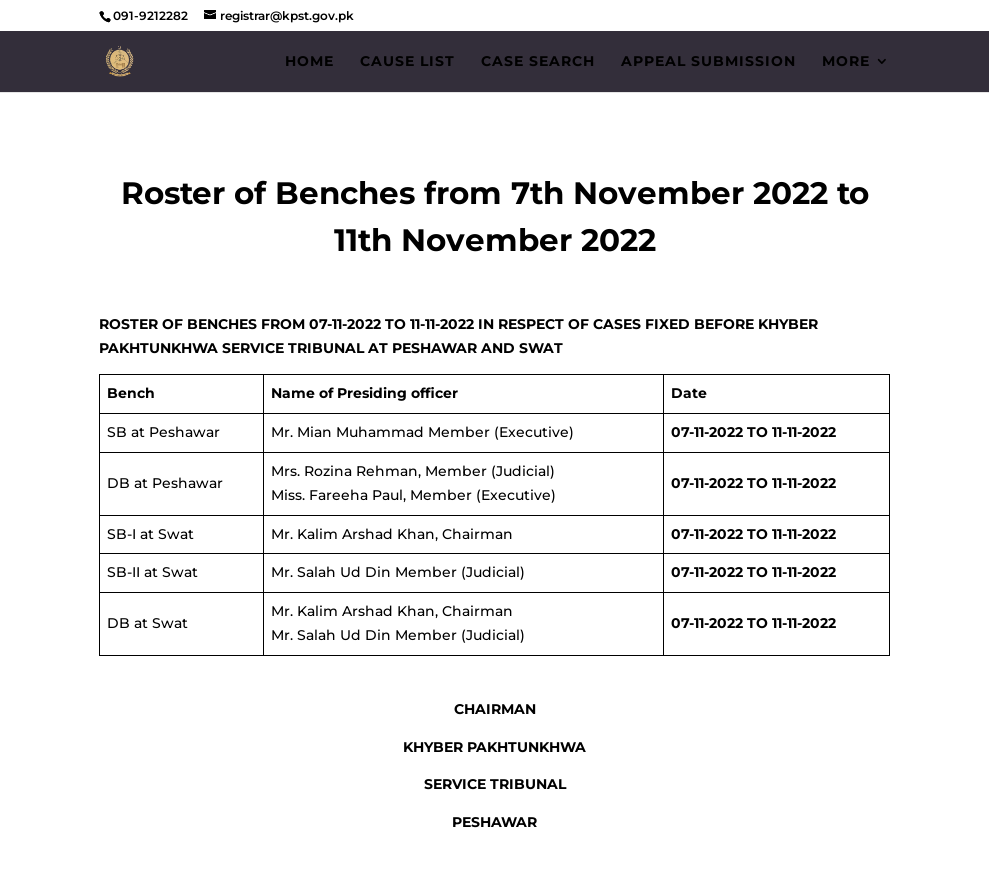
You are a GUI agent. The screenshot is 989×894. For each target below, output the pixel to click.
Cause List (407, 62)
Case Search (538, 62)
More (846, 62)
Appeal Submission (708, 62)
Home (309, 62)
